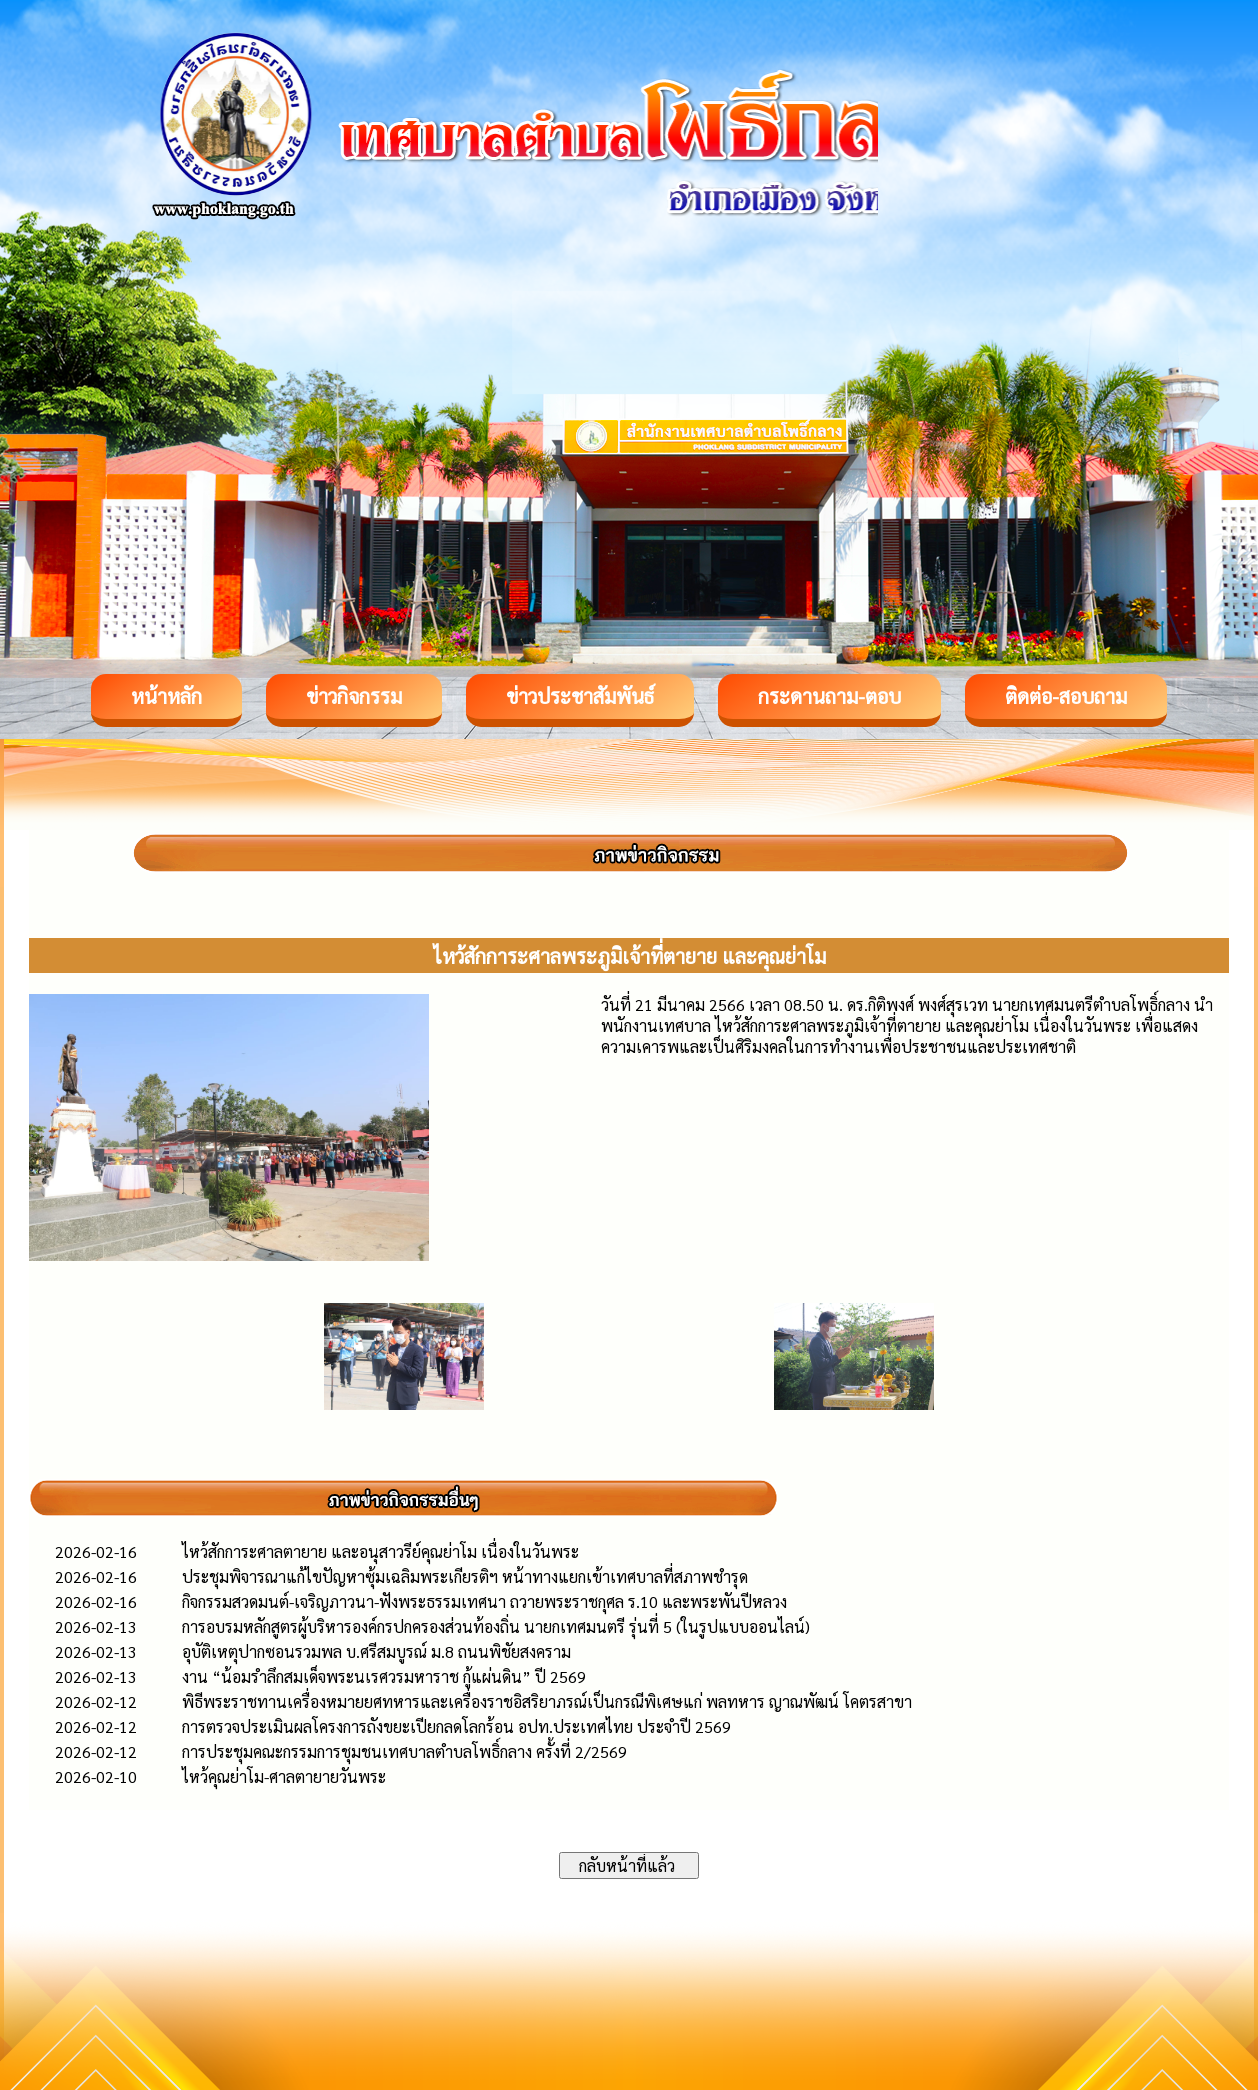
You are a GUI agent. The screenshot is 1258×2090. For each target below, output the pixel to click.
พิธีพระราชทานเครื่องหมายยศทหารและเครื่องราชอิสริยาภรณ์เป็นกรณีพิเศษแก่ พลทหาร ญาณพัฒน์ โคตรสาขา (547, 1701)
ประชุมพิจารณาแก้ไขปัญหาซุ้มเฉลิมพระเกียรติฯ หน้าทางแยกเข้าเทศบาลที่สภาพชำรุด (465, 1576)
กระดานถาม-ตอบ (829, 696)
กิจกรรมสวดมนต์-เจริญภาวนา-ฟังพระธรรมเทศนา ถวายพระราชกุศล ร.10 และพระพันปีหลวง (484, 1601)
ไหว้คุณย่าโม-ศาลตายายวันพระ (284, 1776)
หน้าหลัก (166, 696)
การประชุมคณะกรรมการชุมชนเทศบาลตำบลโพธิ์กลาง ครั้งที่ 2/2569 (404, 1751)
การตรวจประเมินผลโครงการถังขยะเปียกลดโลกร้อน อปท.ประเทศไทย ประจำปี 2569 (456, 1726)
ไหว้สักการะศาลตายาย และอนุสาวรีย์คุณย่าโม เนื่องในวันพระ (380, 1551)
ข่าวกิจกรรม (354, 696)
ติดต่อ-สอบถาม (1066, 696)
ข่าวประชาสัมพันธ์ (580, 696)
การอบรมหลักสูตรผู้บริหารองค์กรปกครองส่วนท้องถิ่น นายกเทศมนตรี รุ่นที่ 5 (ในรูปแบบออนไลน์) (496, 1626)
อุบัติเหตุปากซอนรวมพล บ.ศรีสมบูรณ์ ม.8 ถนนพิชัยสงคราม (376, 1651)
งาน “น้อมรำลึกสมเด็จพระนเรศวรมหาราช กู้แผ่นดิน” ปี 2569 (384, 1676)
